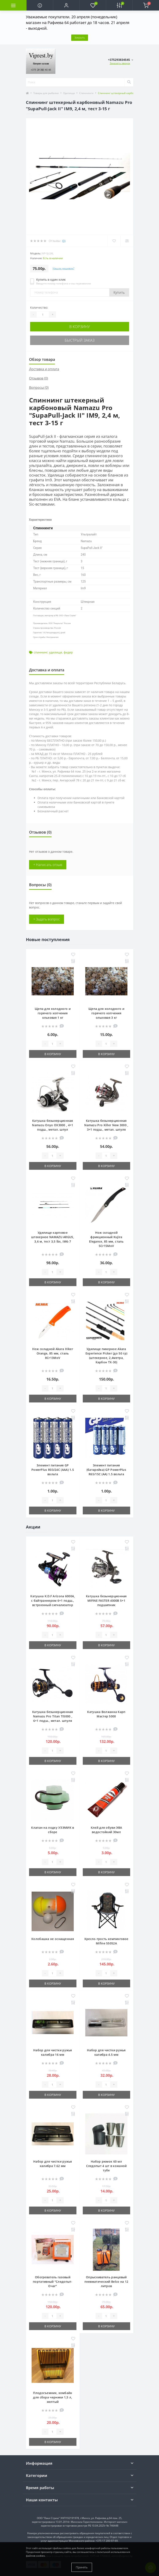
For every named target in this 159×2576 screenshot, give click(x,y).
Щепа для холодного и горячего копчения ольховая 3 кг (106, 1013)
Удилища (69, 93)
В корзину (79, 326)
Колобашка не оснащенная (52, 1939)
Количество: (39, 307)
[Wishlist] (114, 241)
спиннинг (41, 652)
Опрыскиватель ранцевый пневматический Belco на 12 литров (106, 2281)
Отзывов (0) (38, 378)
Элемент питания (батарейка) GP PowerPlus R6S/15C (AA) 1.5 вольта (106, 1469)
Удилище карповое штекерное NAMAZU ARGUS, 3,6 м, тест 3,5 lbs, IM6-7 (52, 1237)
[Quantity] (42, 314)
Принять (82, 2567)
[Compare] (126, 241)
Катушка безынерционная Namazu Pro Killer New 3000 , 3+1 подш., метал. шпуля (106, 1125)
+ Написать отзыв (47, 864)
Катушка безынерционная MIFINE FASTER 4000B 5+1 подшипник (106, 1600)
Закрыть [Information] (79, 37)
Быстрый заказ (80, 340)
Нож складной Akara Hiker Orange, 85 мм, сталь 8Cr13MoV (52, 1353)
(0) (63, 241)
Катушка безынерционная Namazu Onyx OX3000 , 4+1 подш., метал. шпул (52, 1125)
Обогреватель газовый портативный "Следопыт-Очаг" (52, 2281)
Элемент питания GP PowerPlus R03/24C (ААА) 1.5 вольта (52, 1469)
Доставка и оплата (44, 369)
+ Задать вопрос (46, 919)
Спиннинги (86, 93)
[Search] (128, 82)
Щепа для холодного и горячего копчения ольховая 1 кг (53, 1013)
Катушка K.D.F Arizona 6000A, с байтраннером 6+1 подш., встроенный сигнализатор (52, 1600)
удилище (55, 652)
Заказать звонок (120, 63)
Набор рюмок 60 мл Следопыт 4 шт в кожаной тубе (106, 2165)
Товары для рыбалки (46, 93)
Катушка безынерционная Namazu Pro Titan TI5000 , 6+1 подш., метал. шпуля (52, 1716)
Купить (119, 292)
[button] (66, 5)
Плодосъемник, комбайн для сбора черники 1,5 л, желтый (52, 2397)
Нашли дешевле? (63, 268)
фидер (68, 652)
